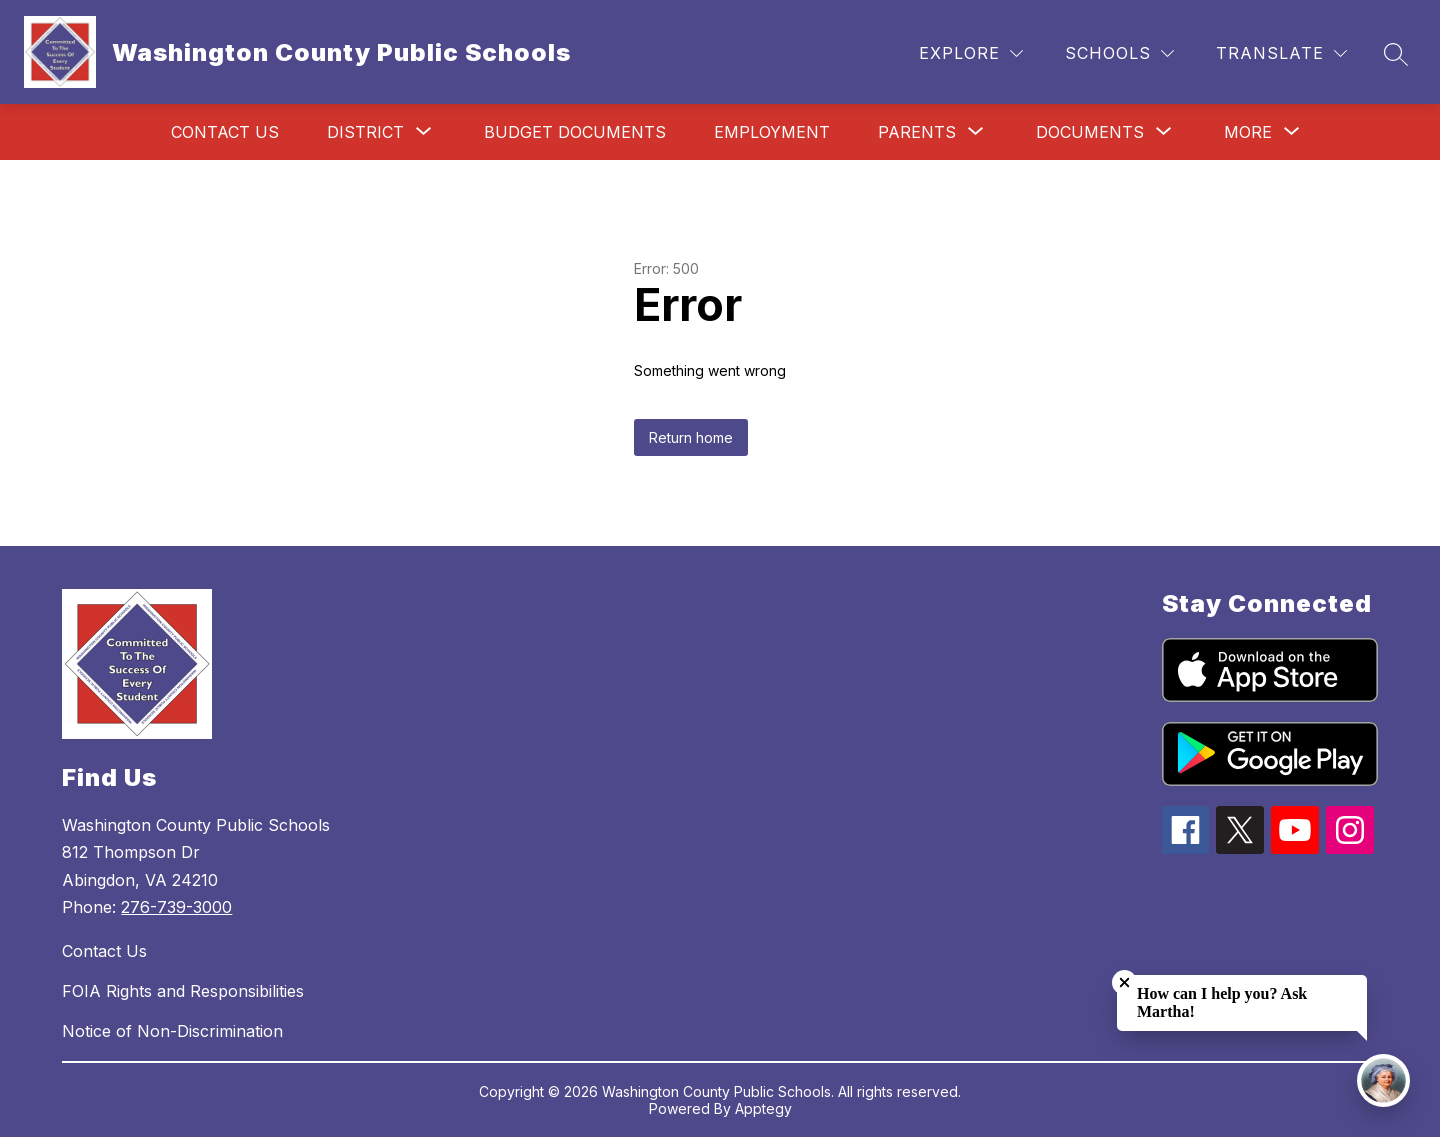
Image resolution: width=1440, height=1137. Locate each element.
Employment (772, 132)
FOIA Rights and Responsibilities (183, 991)
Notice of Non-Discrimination (172, 1031)
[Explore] (971, 53)
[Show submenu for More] (1248, 132)
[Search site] (1396, 54)
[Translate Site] (1281, 53)
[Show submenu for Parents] (917, 132)
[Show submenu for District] (365, 132)
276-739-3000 (176, 907)
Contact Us (225, 132)
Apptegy (763, 1108)
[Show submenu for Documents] (1090, 132)
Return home (691, 437)
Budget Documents (575, 132)
